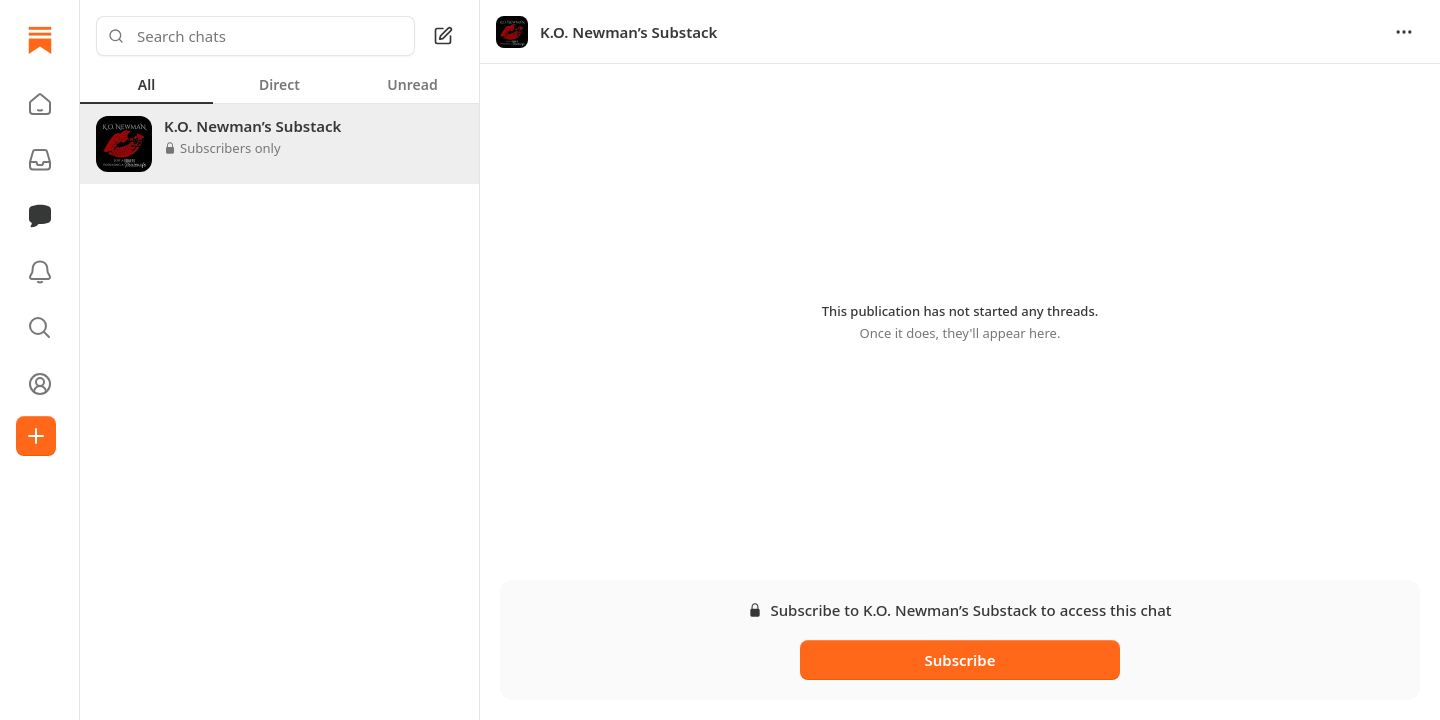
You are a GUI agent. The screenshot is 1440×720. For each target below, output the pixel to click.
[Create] (36, 436)
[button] (40, 104)
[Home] (40, 40)
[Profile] (40, 384)
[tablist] (279, 84)
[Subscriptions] (40, 160)
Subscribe (959, 660)
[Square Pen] (443, 36)
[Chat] (40, 216)
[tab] (146, 84)
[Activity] (40, 272)
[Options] (1404, 32)
